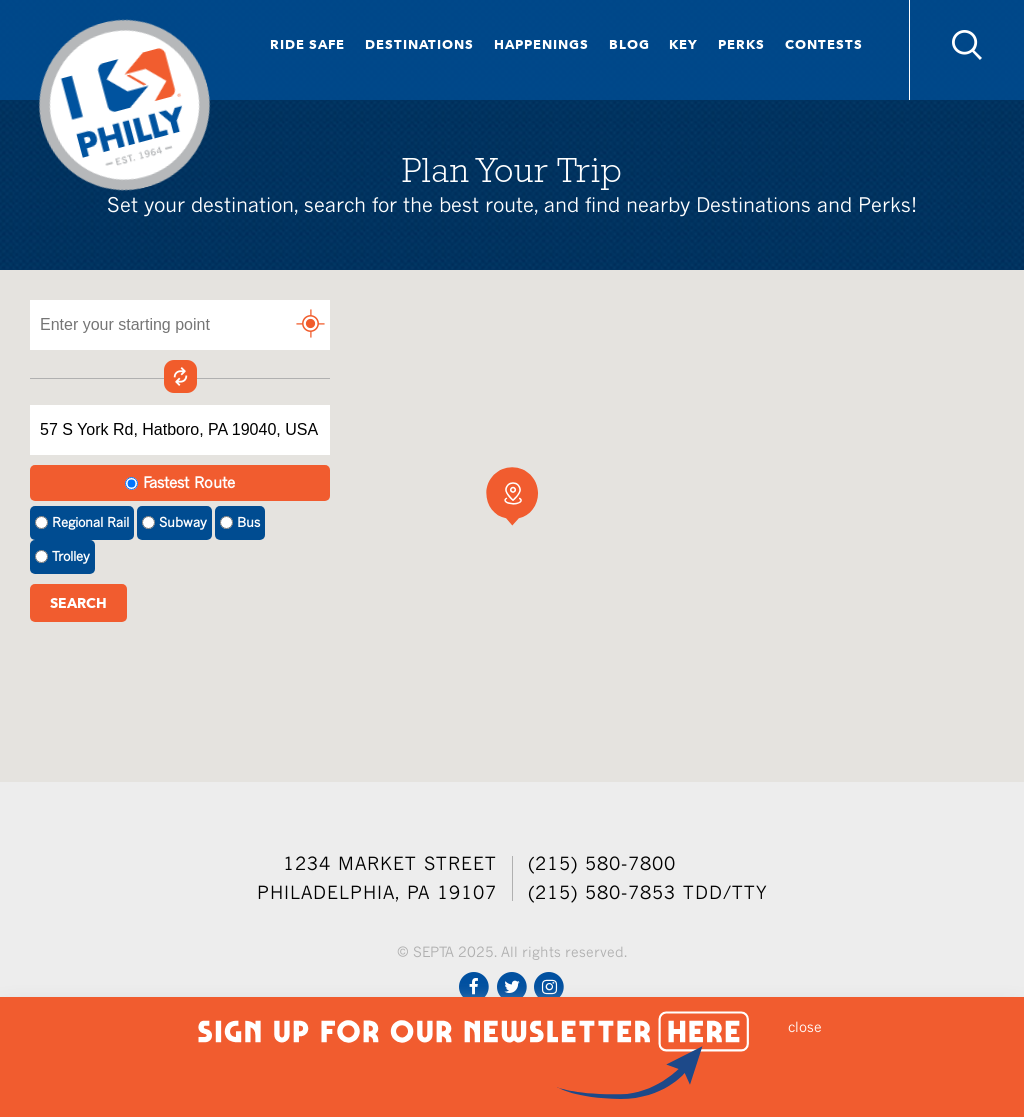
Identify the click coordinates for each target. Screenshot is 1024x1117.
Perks (741, 44)
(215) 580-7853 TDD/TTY (648, 892)
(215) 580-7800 (602, 863)
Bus (240, 522)
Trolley (62, 556)
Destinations (419, 44)
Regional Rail (82, 522)
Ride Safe (307, 44)
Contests (824, 44)
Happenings (541, 44)
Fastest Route (180, 482)
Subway (174, 522)
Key (683, 44)
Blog (629, 44)
